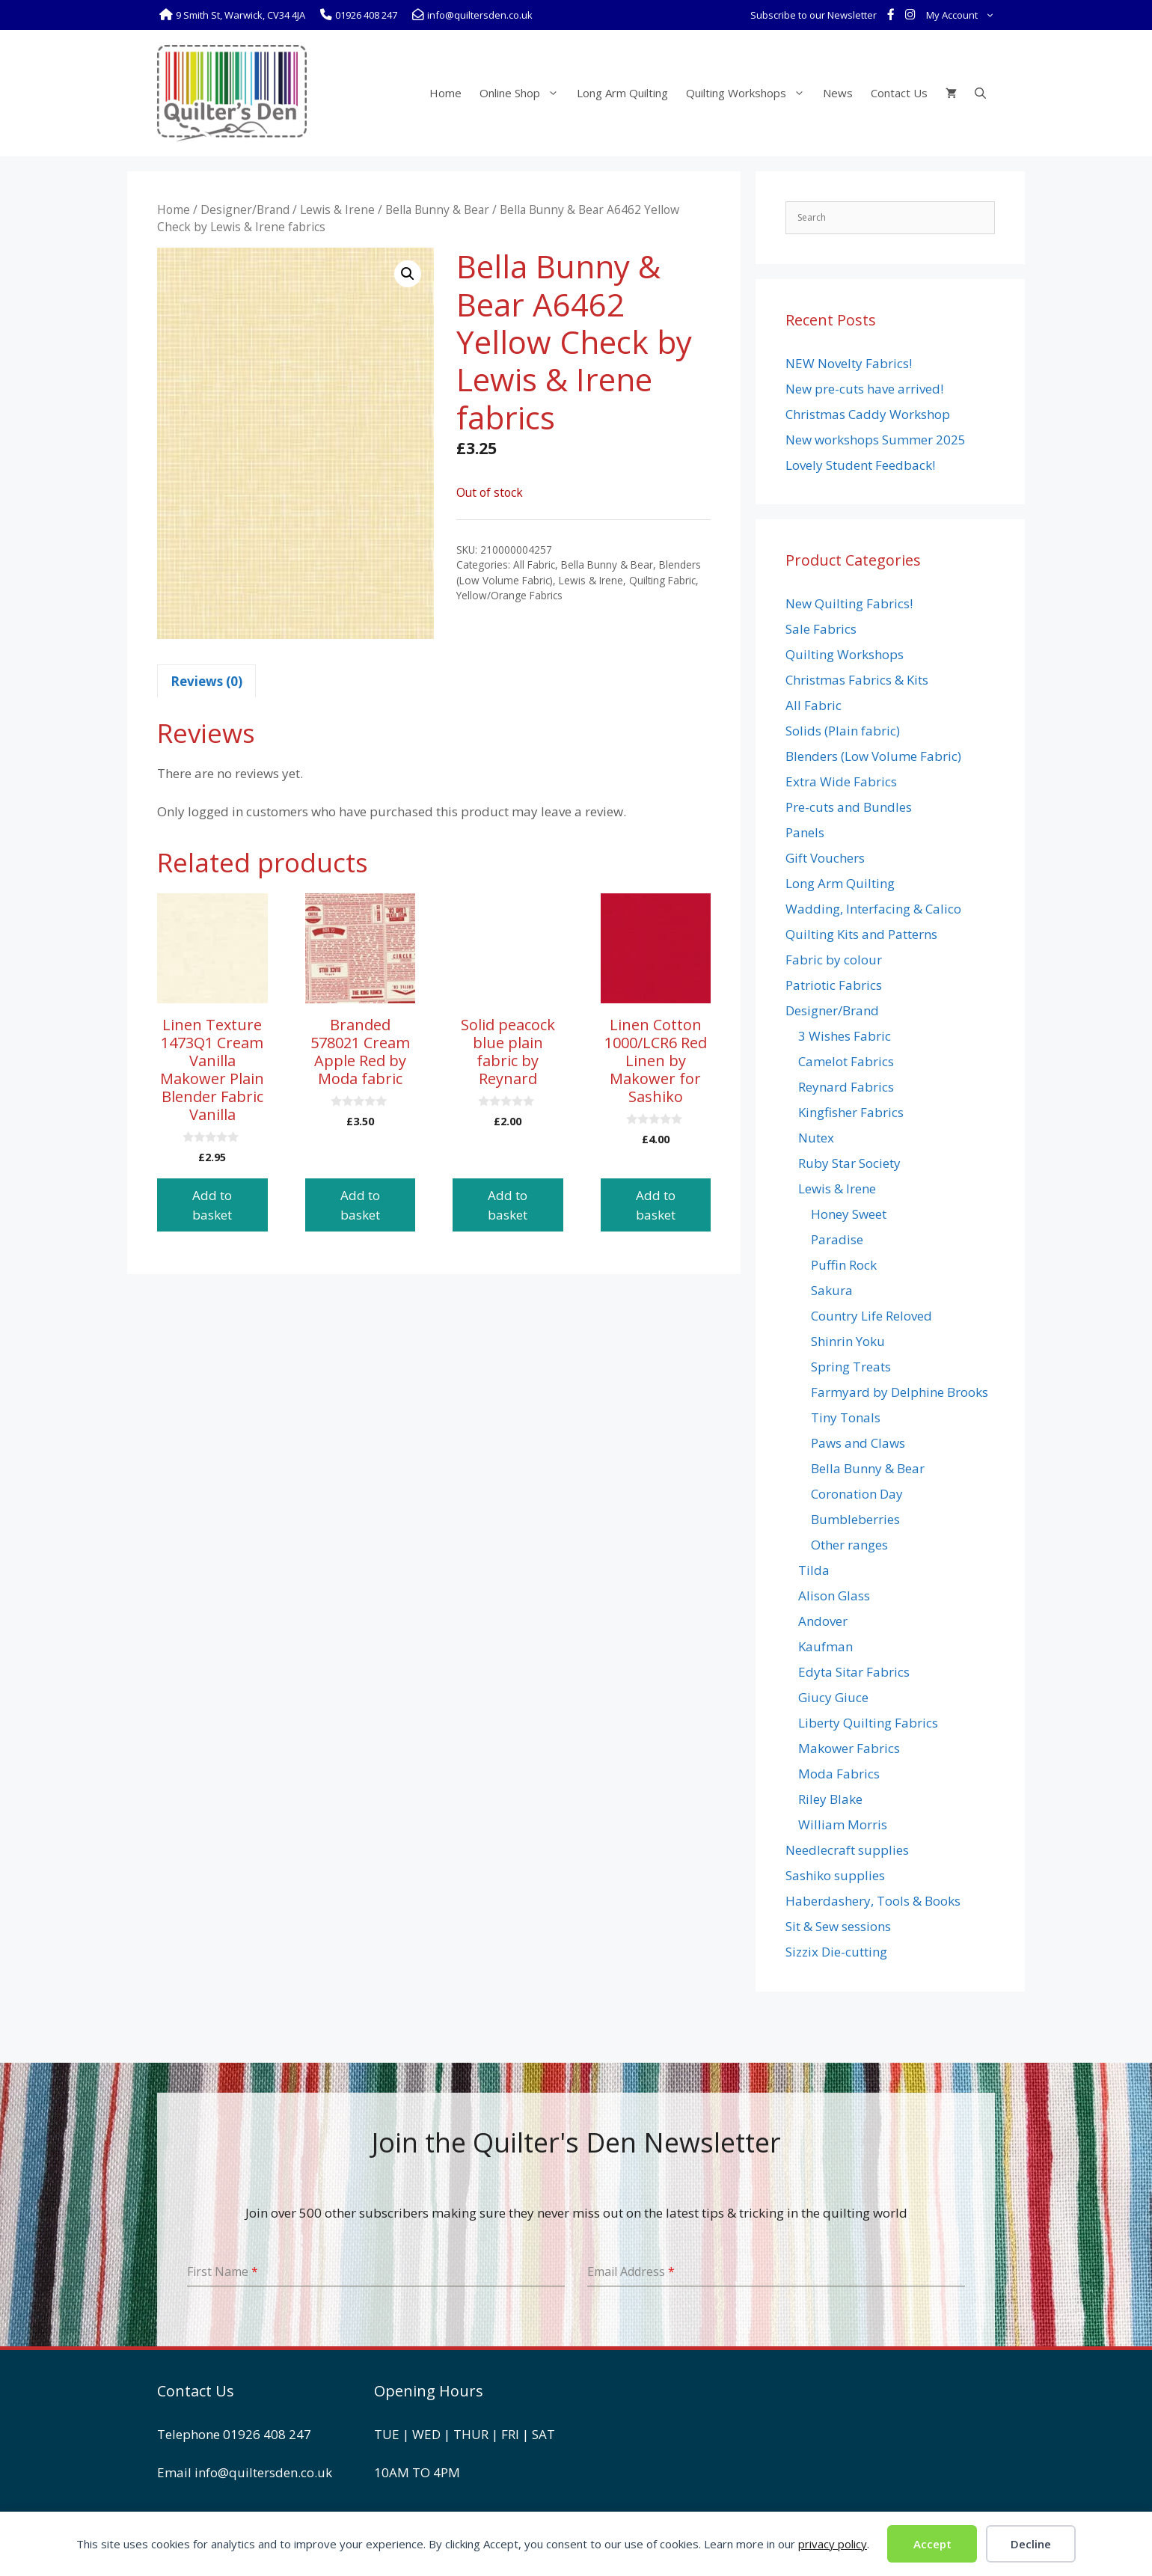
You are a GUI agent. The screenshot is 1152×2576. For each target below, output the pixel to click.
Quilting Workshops (750, 92)
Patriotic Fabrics (833, 985)
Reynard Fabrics (846, 1086)
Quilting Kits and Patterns (861, 934)
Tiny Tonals (845, 1417)
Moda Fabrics (839, 1773)
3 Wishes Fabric (844, 1035)
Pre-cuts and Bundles (848, 807)
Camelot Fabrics (846, 1061)
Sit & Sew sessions (838, 1926)
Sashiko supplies (835, 1875)
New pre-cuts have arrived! (864, 388)
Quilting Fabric (662, 580)
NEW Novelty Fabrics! (848, 363)
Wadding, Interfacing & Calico (873, 908)
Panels (804, 832)
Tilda (814, 1570)
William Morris (842, 1824)
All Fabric (534, 564)
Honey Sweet (848, 1214)
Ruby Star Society (849, 1163)
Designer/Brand (244, 209)
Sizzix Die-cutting (836, 1951)
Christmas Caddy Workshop (867, 414)
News (838, 92)
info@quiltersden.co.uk (263, 2472)
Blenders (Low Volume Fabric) (873, 756)
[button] (407, 273)
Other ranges (849, 1544)
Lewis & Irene (337, 209)
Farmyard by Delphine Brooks (899, 1392)
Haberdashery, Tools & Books (872, 1900)
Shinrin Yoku (848, 1341)
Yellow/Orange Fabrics (509, 595)
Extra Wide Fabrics (841, 781)
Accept (932, 2543)
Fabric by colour (833, 959)
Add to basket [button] (212, 1205)
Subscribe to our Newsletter (813, 15)
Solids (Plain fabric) (842, 730)
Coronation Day (857, 1493)
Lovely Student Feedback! (860, 465)
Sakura (832, 1290)
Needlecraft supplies (847, 1849)
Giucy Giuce (833, 1697)
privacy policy (832, 2543)
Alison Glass (834, 1595)
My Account (963, 15)
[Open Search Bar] (980, 92)
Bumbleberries (855, 1519)
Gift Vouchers (825, 857)
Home (445, 92)
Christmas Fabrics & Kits (856, 679)
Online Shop (524, 92)
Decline (1031, 2543)
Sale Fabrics (821, 628)
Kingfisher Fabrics (851, 1112)
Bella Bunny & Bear (437, 209)
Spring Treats (851, 1366)
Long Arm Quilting (622, 92)
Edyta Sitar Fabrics (854, 1671)
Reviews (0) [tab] (206, 681)
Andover (823, 1621)
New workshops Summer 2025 (875, 439)
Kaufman (825, 1646)
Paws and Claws (858, 1442)
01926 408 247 (267, 2434)
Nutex (816, 1137)
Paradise (837, 1239)
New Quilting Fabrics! (849, 603)
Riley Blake (830, 1799)
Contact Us (899, 92)
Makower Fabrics (849, 1748)
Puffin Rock (844, 1264)
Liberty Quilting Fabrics (868, 1722)
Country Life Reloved (871, 1315)
